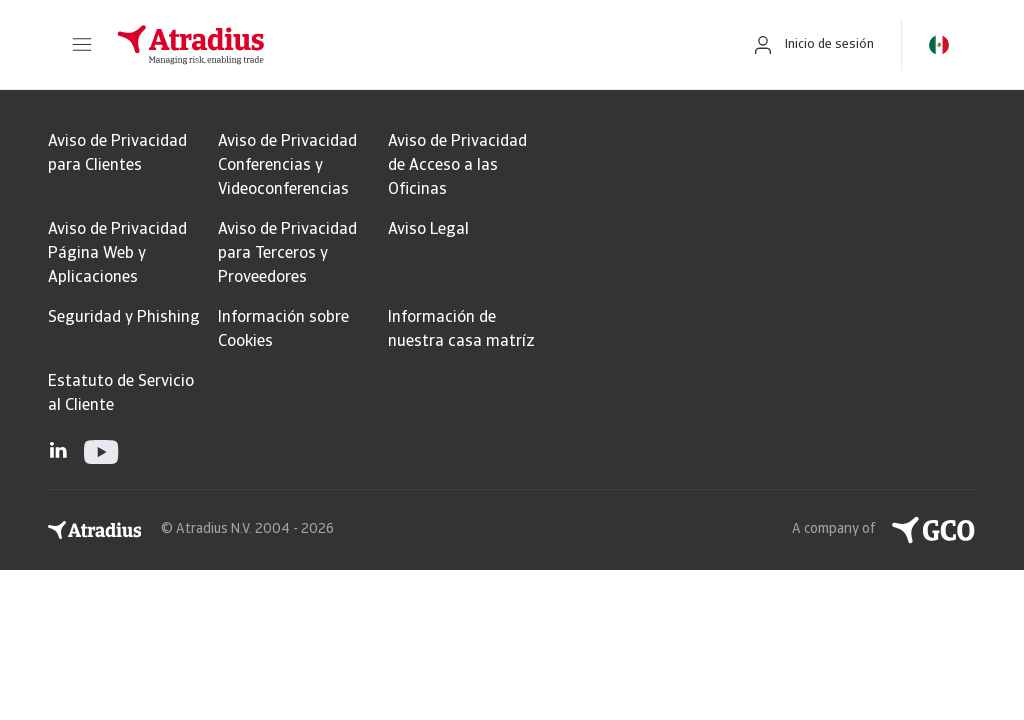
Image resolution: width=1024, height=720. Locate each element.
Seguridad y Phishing (124, 318)
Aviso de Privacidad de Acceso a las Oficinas (457, 166)
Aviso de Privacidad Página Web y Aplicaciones (117, 254)
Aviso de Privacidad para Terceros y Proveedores (287, 254)
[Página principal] (413, 45)
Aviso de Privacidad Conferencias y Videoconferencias (287, 166)
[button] (82, 45)
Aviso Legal (428, 230)
